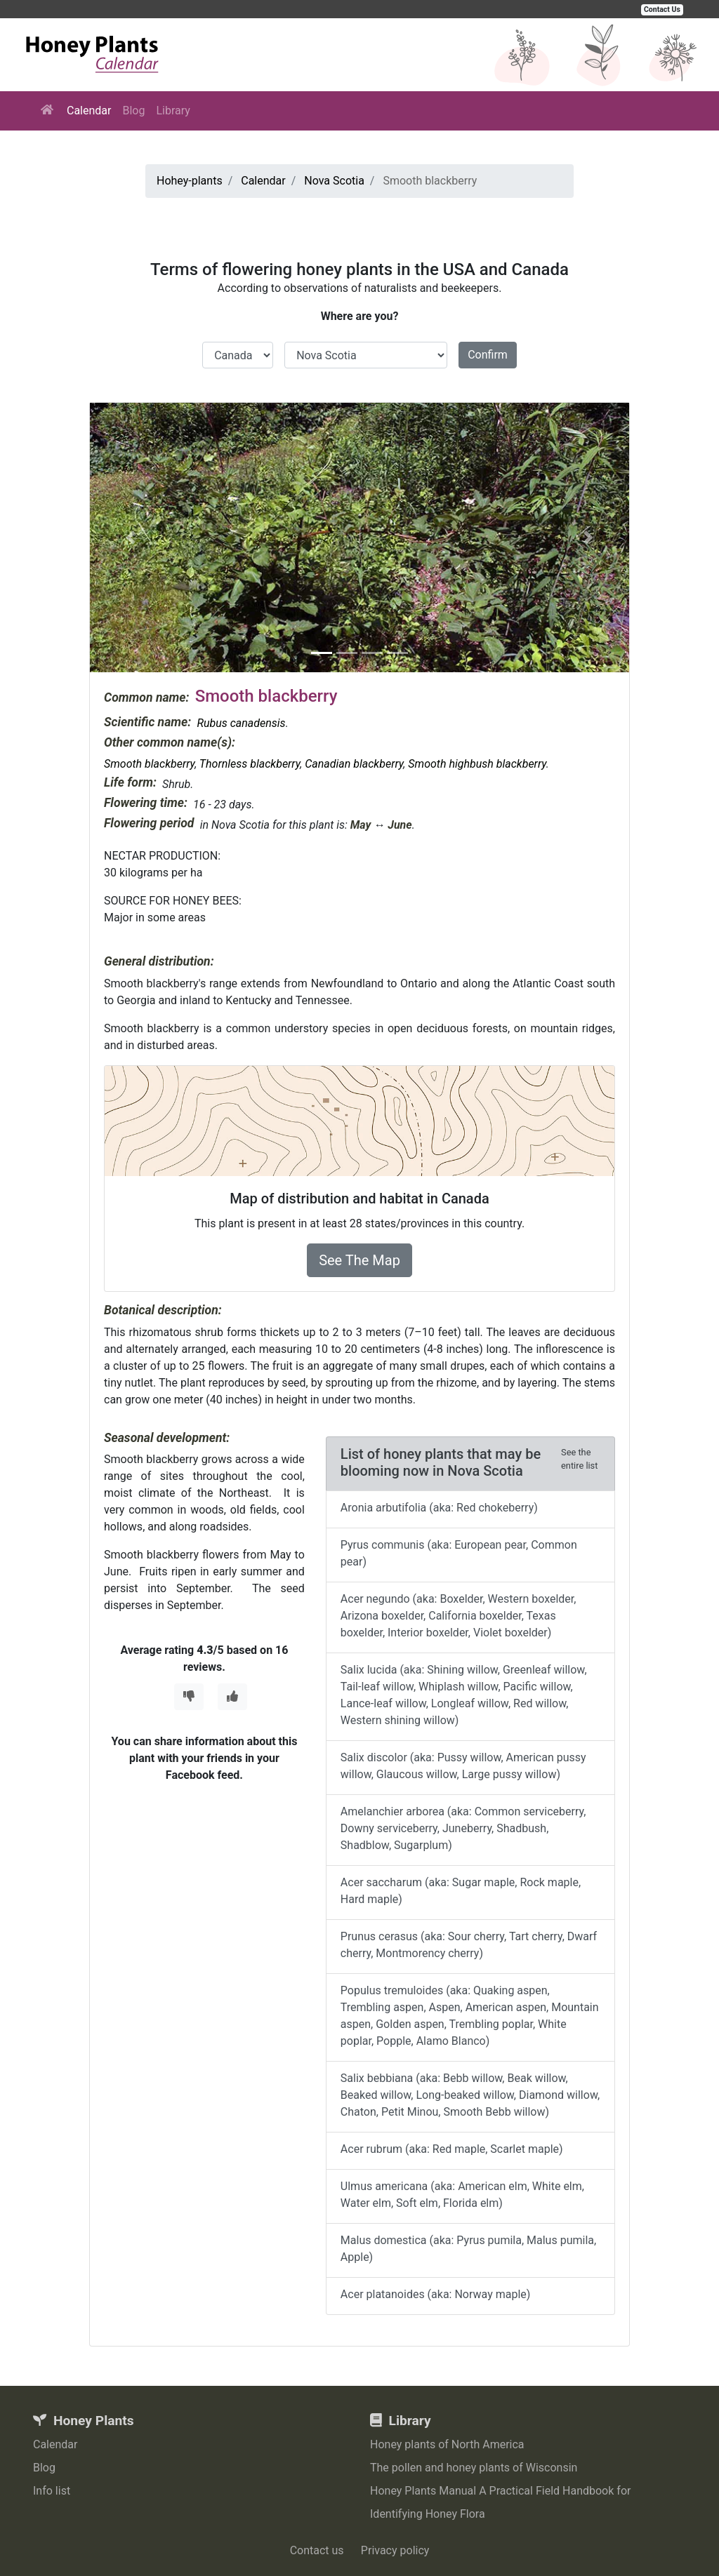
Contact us (317, 2550)
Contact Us (662, 9)
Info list (51, 2490)
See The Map (359, 1260)
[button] (130, 537)
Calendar (89, 110)
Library (173, 110)
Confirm (488, 354)
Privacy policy (395, 2550)
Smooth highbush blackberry (477, 763)
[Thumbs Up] (232, 1696)
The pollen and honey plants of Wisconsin (473, 2467)
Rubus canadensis (241, 723)
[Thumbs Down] (189, 1696)
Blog (133, 110)
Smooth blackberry (149, 763)
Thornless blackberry (249, 763)
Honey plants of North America (447, 2444)
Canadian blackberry (354, 763)
